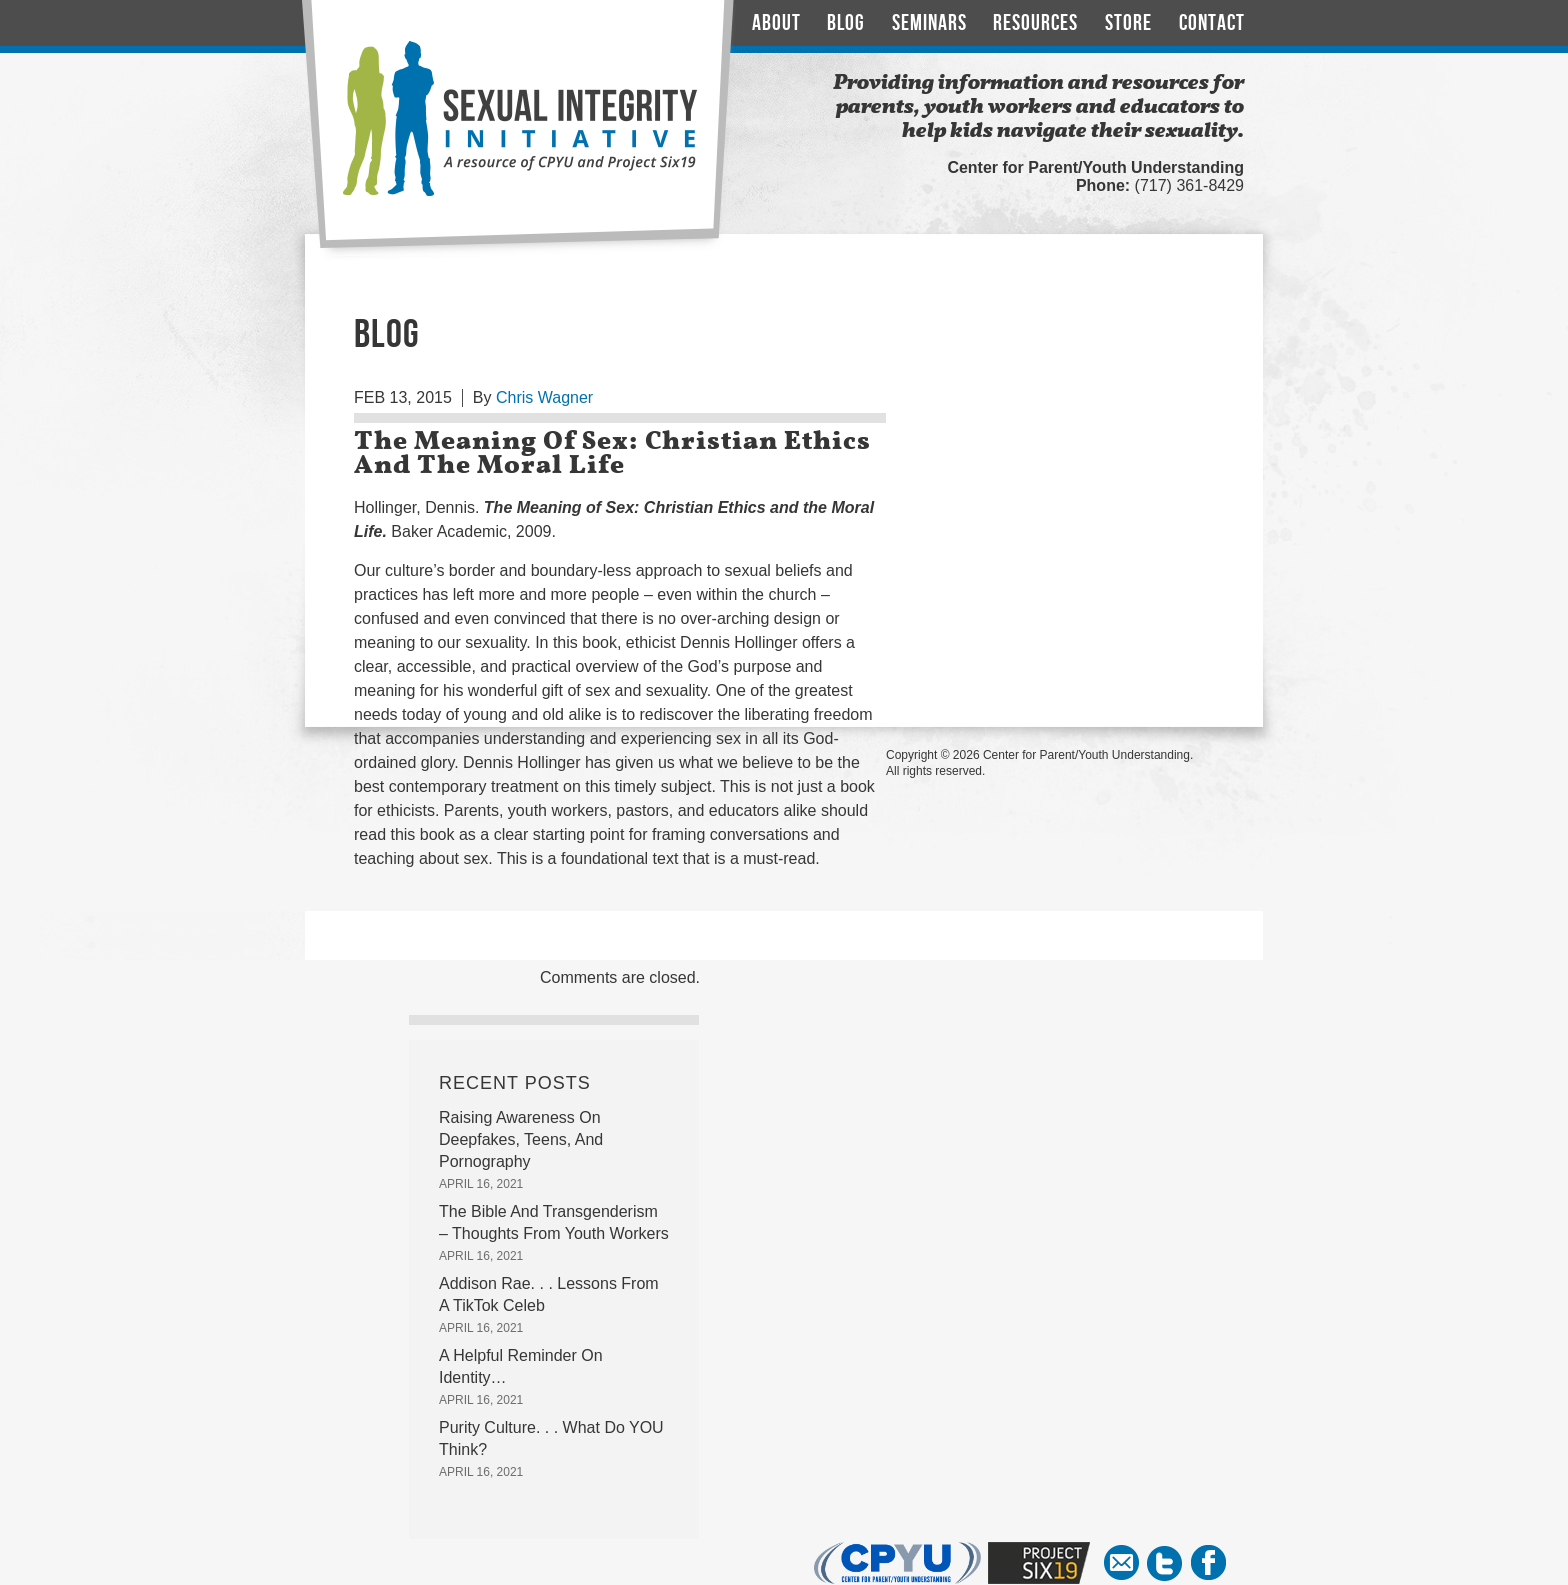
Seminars (929, 23)
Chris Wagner (544, 397)
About (776, 23)
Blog (846, 23)
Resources (1035, 23)
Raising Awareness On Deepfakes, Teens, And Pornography (521, 1139)
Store (1128, 23)
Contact (1212, 23)
